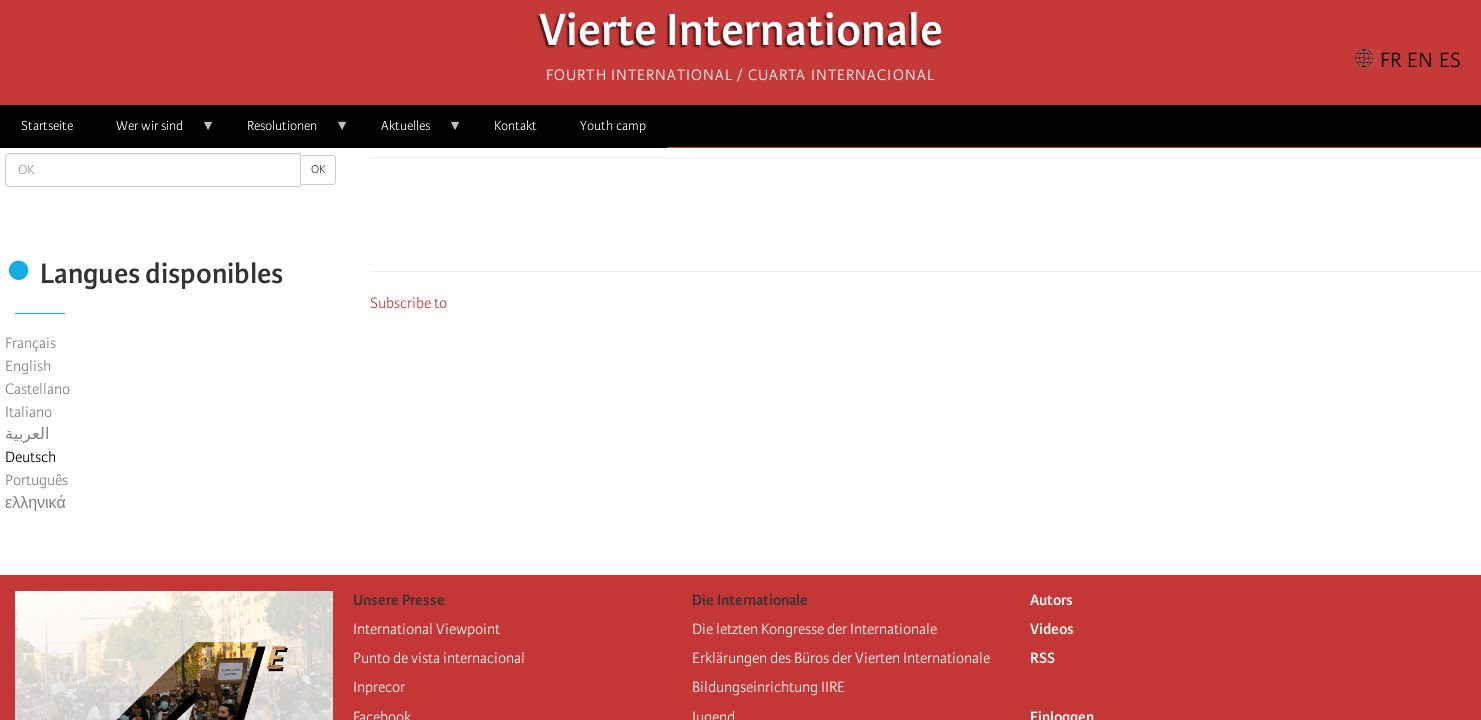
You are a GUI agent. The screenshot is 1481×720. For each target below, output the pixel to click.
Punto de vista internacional (439, 658)
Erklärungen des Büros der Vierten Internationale (841, 658)
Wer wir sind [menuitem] (155, 132)
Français (30, 343)
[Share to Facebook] (870, 220)
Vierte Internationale (741, 35)
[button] (982, 220)
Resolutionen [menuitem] (287, 132)
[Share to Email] (954, 220)
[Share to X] (898, 220)
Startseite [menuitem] (47, 125)
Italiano (28, 412)
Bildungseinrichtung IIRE (768, 687)
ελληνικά (35, 503)
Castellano (37, 389)
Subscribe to (408, 303)
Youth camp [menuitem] (613, 125)
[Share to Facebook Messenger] (926, 220)
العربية (27, 434)
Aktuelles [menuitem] (411, 132)
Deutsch (30, 457)
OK (318, 169)
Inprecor (379, 687)
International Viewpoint (426, 629)
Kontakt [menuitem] (515, 125)
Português (36, 480)
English (28, 366)
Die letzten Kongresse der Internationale (814, 629)
